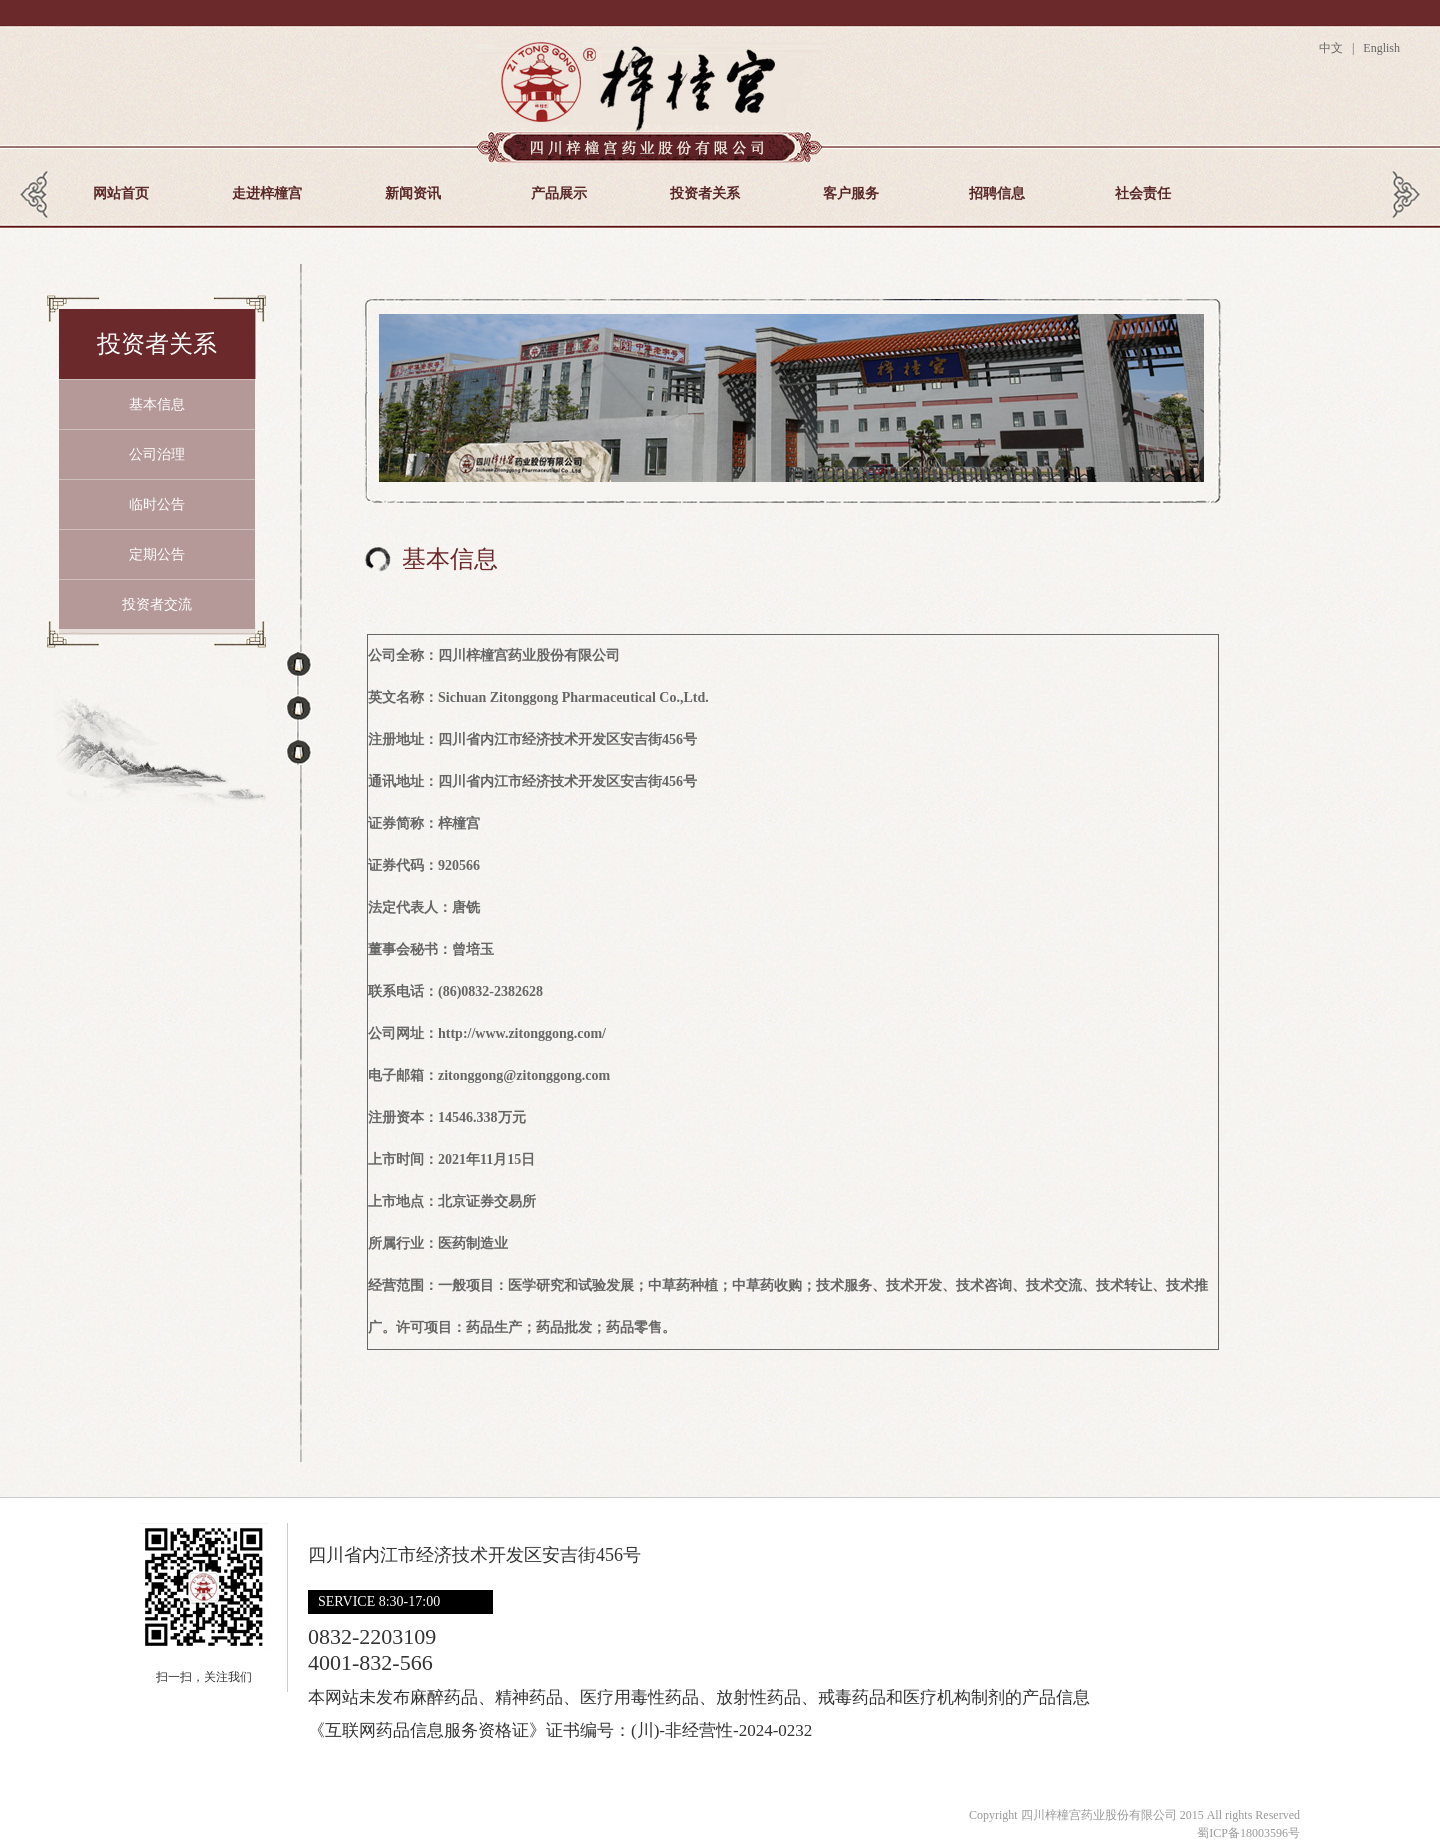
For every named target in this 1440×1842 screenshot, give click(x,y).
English (1380, 48)
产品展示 (559, 193)
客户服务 (851, 193)
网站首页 (121, 193)
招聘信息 (997, 193)
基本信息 (157, 404)
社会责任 (1143, 193)
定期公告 (157, 554)
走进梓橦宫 (267, 193)
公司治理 (157, 454)
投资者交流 (157, 604)
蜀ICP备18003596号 (1248, 1833)
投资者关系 (705, 193)
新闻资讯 (413, 193)
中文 (1334, 48)
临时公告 (157, 504)
